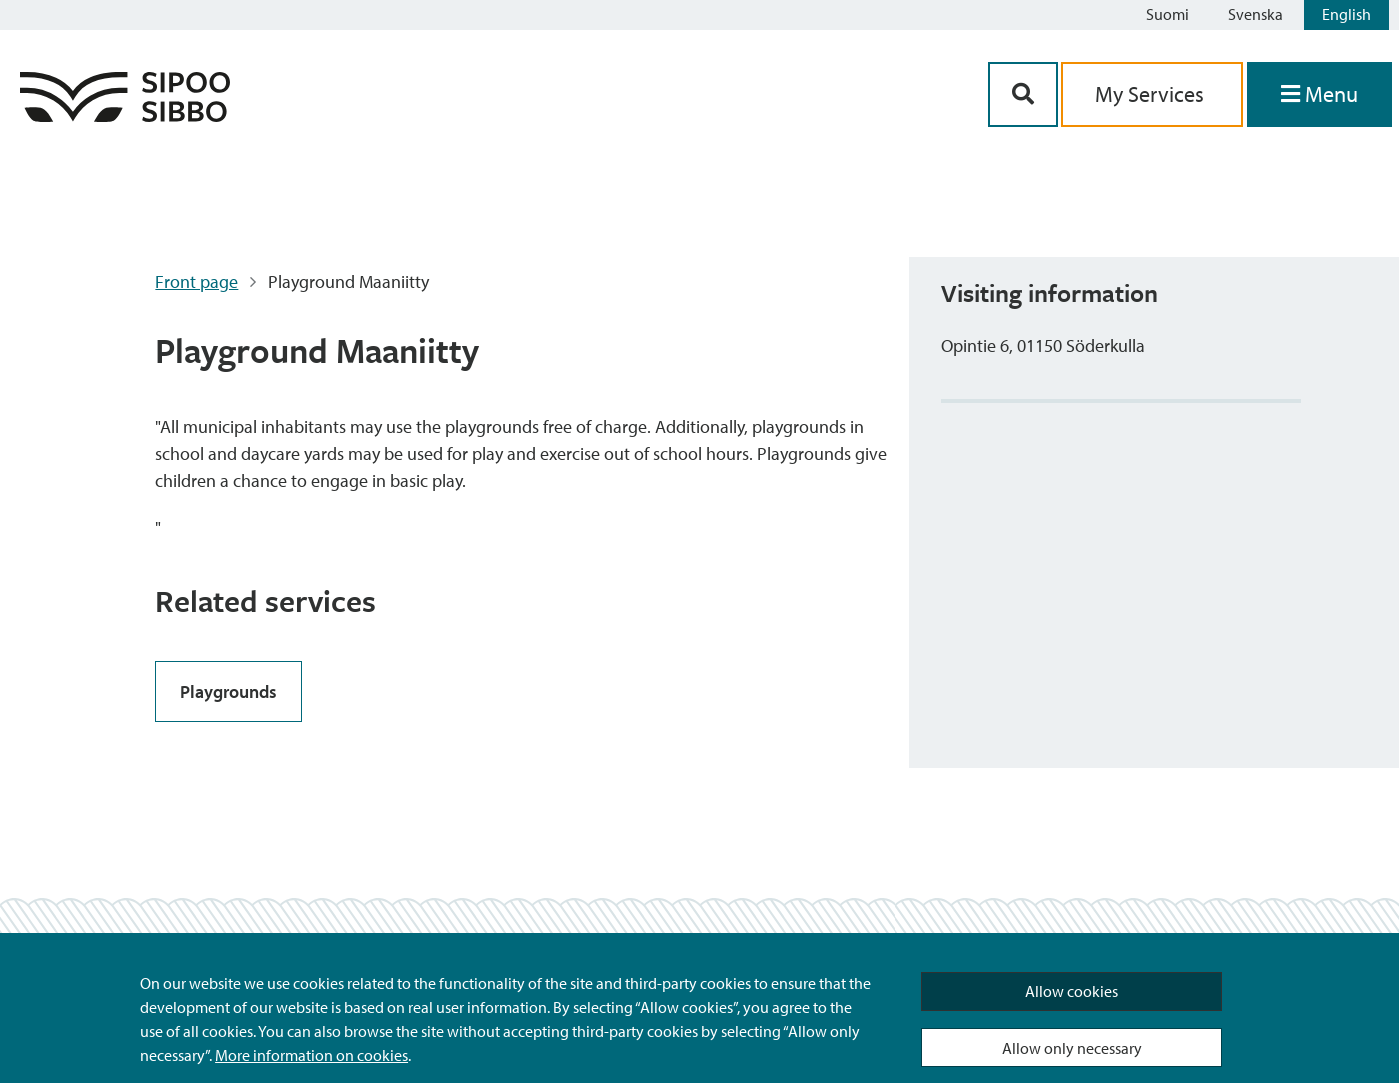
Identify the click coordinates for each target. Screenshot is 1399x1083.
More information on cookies (311, 1055)
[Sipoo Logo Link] (125, 115)
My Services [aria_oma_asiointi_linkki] (1152, 94)
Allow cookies (1071, 991)
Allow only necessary (1072, 1048)
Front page (196, 281)
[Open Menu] (1319, 94)
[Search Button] (1023, 94)
